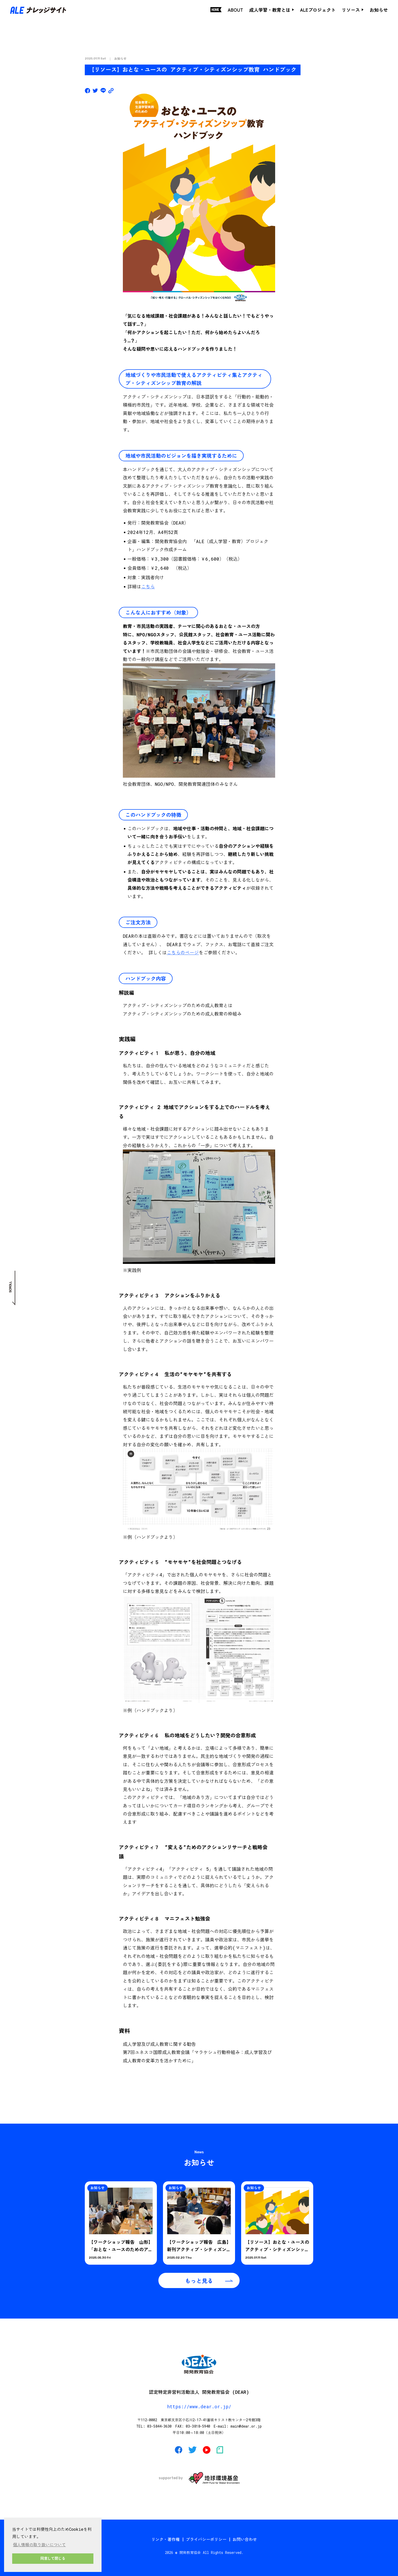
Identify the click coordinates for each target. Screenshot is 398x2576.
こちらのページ (183, 952)
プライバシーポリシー (206, 2539)
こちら (148, 587)
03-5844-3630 (159, 2426)
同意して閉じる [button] (52, 2558)
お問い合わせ (245, 2539)
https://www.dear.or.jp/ (199, 2406)
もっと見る (209, 2280)
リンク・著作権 (165, 2539)
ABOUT (235, 9)
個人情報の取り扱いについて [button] (39, 2544)
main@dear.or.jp (246, 2426)
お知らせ (379, 9)
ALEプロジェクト (318, 9)
